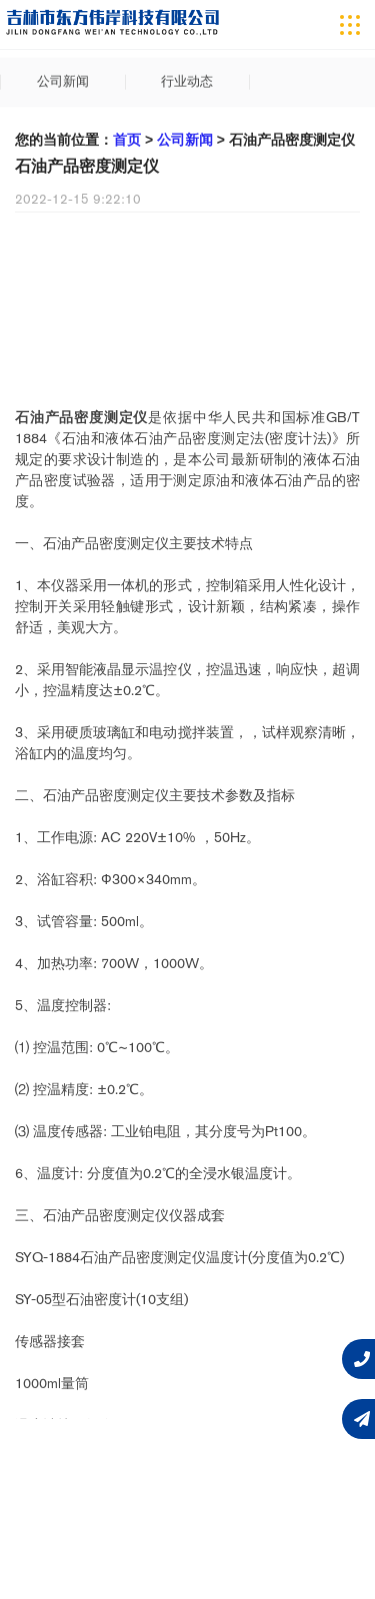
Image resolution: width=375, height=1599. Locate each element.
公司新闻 (63, 84)
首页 (127, 144)
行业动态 (187, 84)
